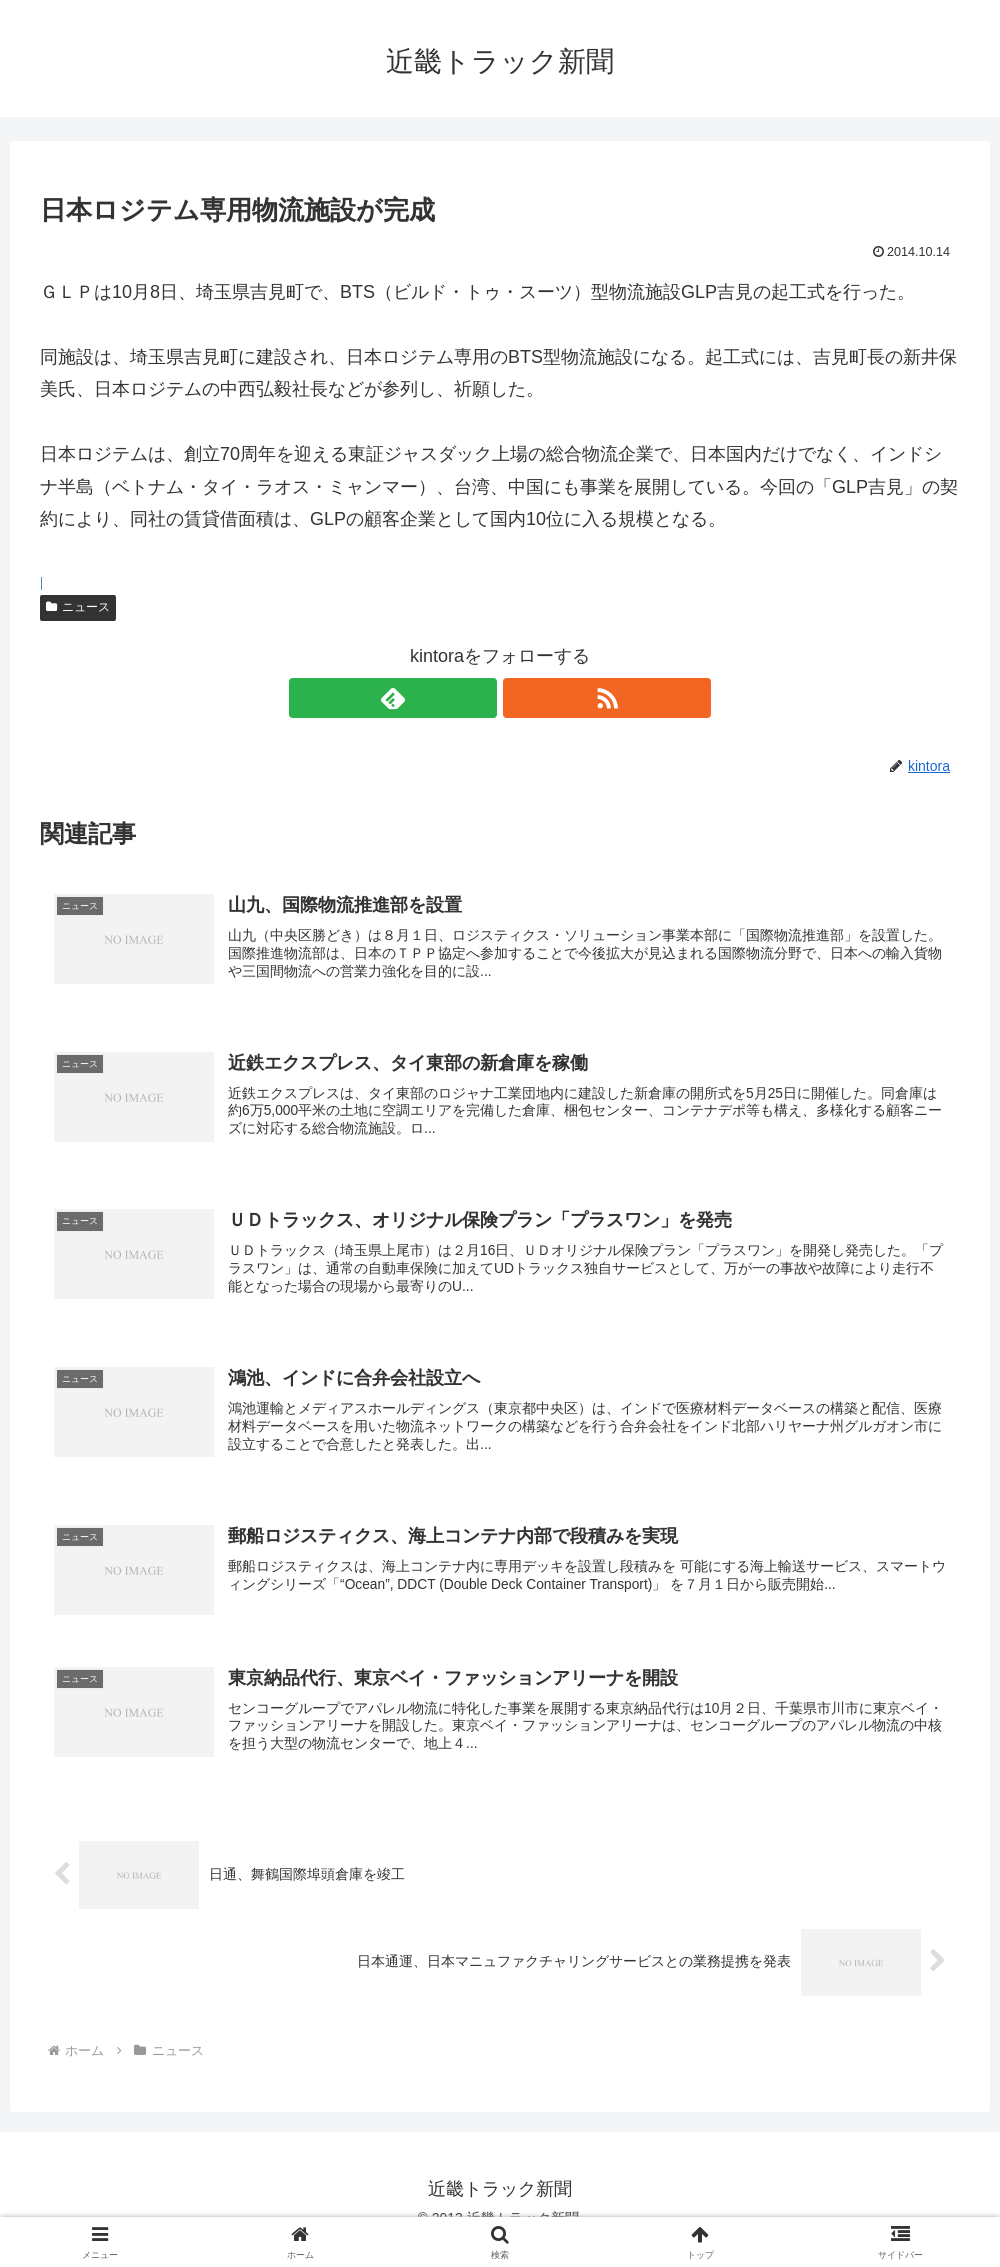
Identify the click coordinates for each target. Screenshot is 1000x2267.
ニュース (78, 607)
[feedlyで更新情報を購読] (477, 698)
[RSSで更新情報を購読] (523, 698)
